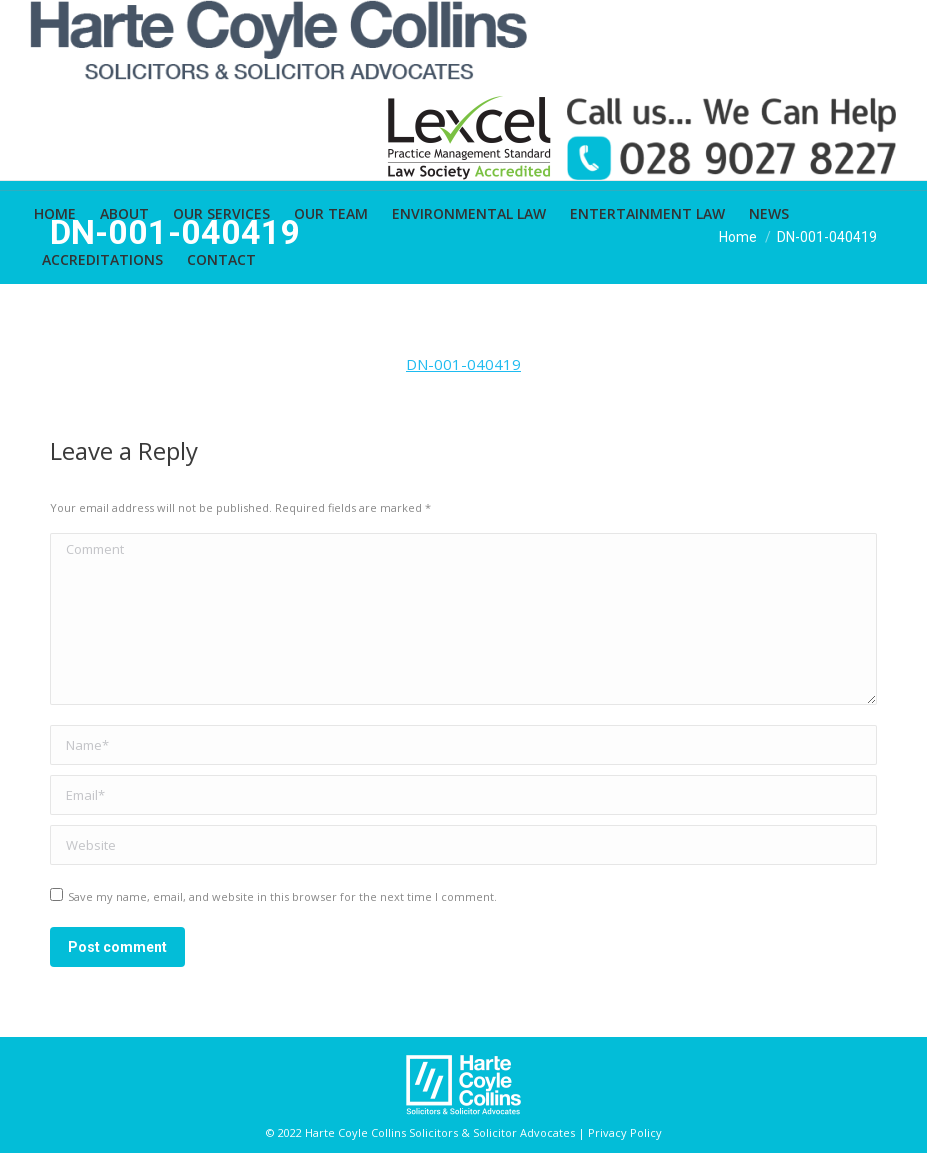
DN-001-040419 (463, 364)
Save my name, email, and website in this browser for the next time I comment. (282, 896)
